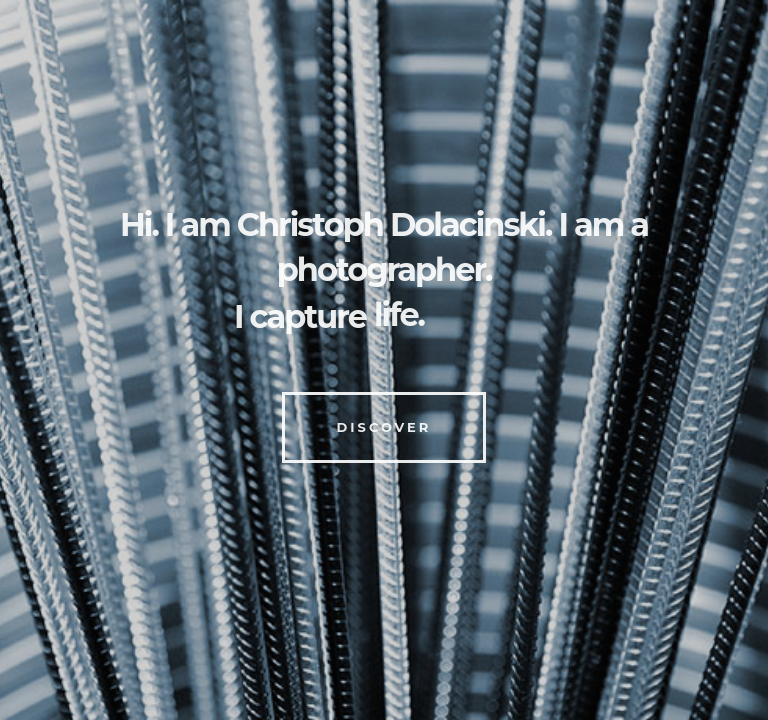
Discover (384, 427)
